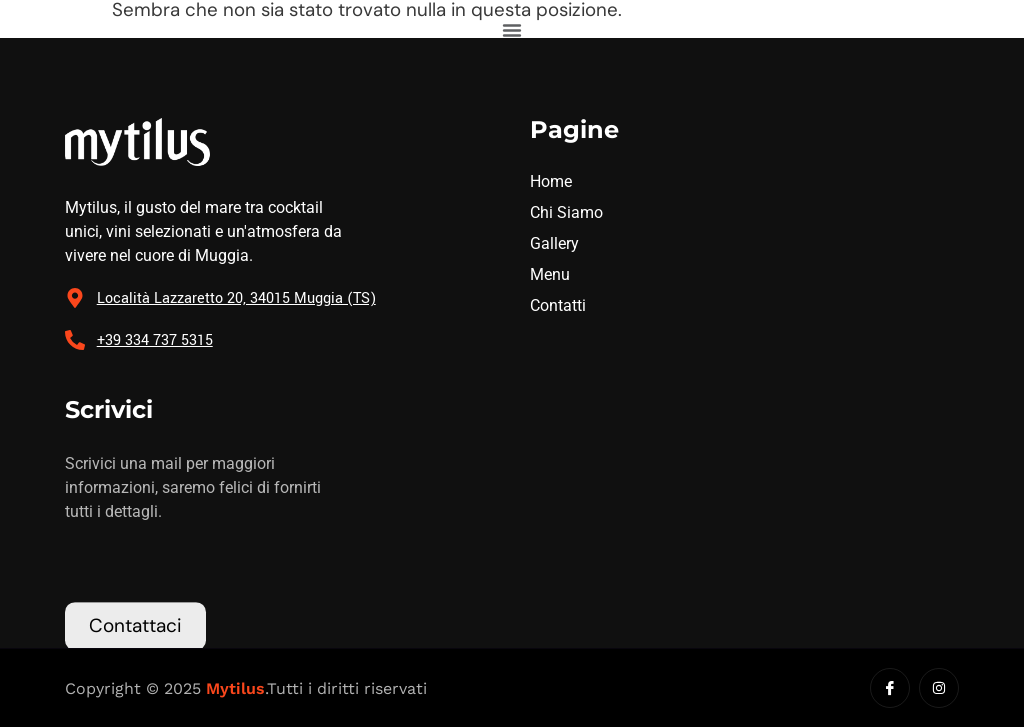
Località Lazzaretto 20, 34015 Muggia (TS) (236, 298)
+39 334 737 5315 (155, 340)
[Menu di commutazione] (512, 30)
